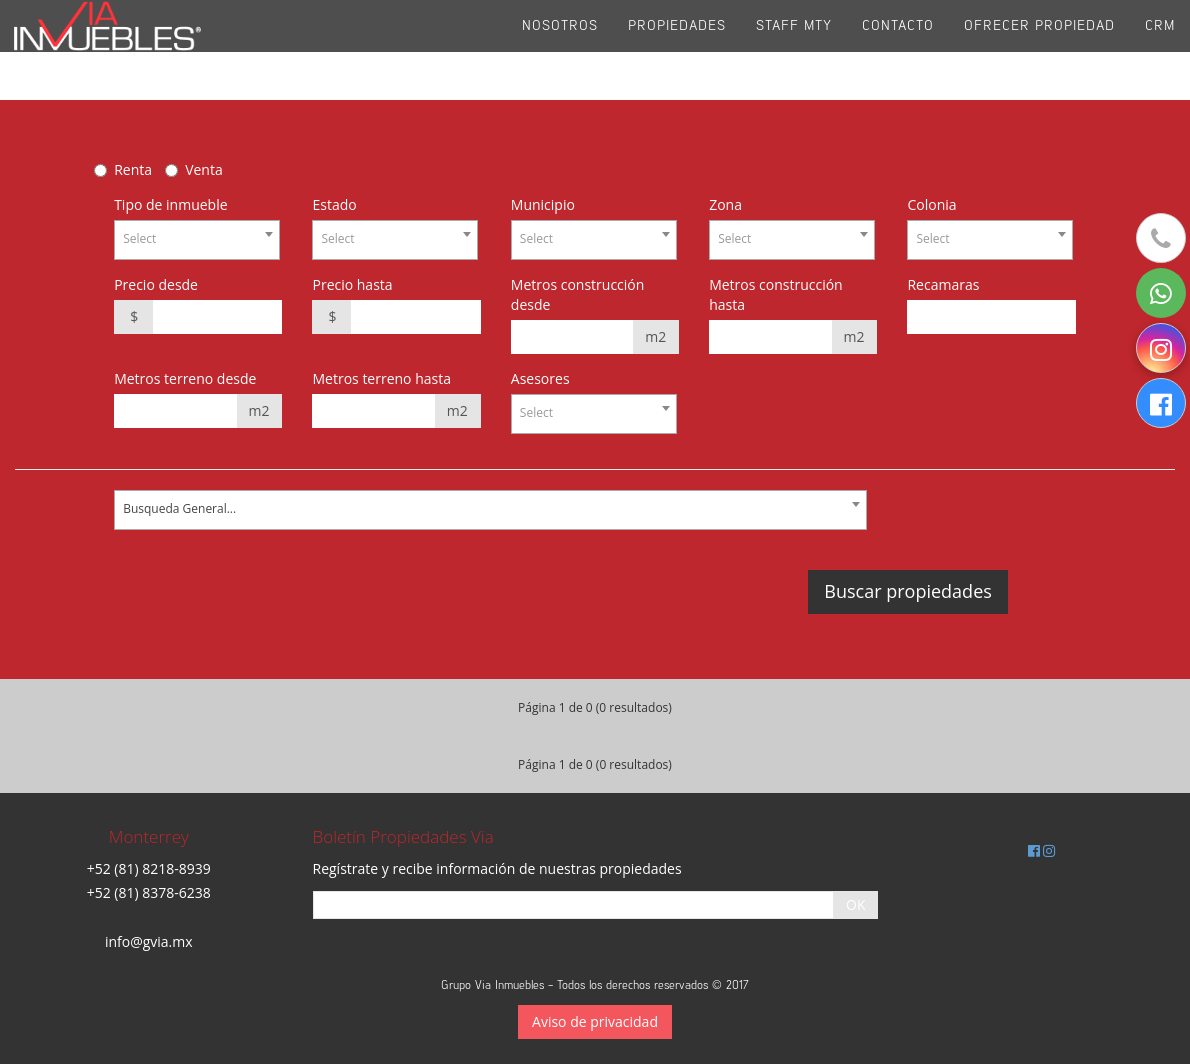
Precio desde (156, 284)
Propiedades (677, 49)
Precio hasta (352, 284)
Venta (204, 169)
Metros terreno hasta (381, 378)
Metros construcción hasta (776, 294)
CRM (1160, 49)
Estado (334, 204)
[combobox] (197, 240)
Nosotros (560, 49)
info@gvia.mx (149, 941)
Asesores (540, 378)
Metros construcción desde (578, 294)
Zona (725, 204)
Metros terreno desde (185, 378)
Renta (133, 169)
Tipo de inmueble (170, 204)
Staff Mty (794, 49)
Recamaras (943, 284)
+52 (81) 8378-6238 (149, 892)
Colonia (931, 204)
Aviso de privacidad (595, 1021)
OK (855, 904)
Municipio (543, 204)
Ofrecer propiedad (1039, 49)
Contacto (898, 49)
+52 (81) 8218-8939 (149, 868)
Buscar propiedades (907, 591)
